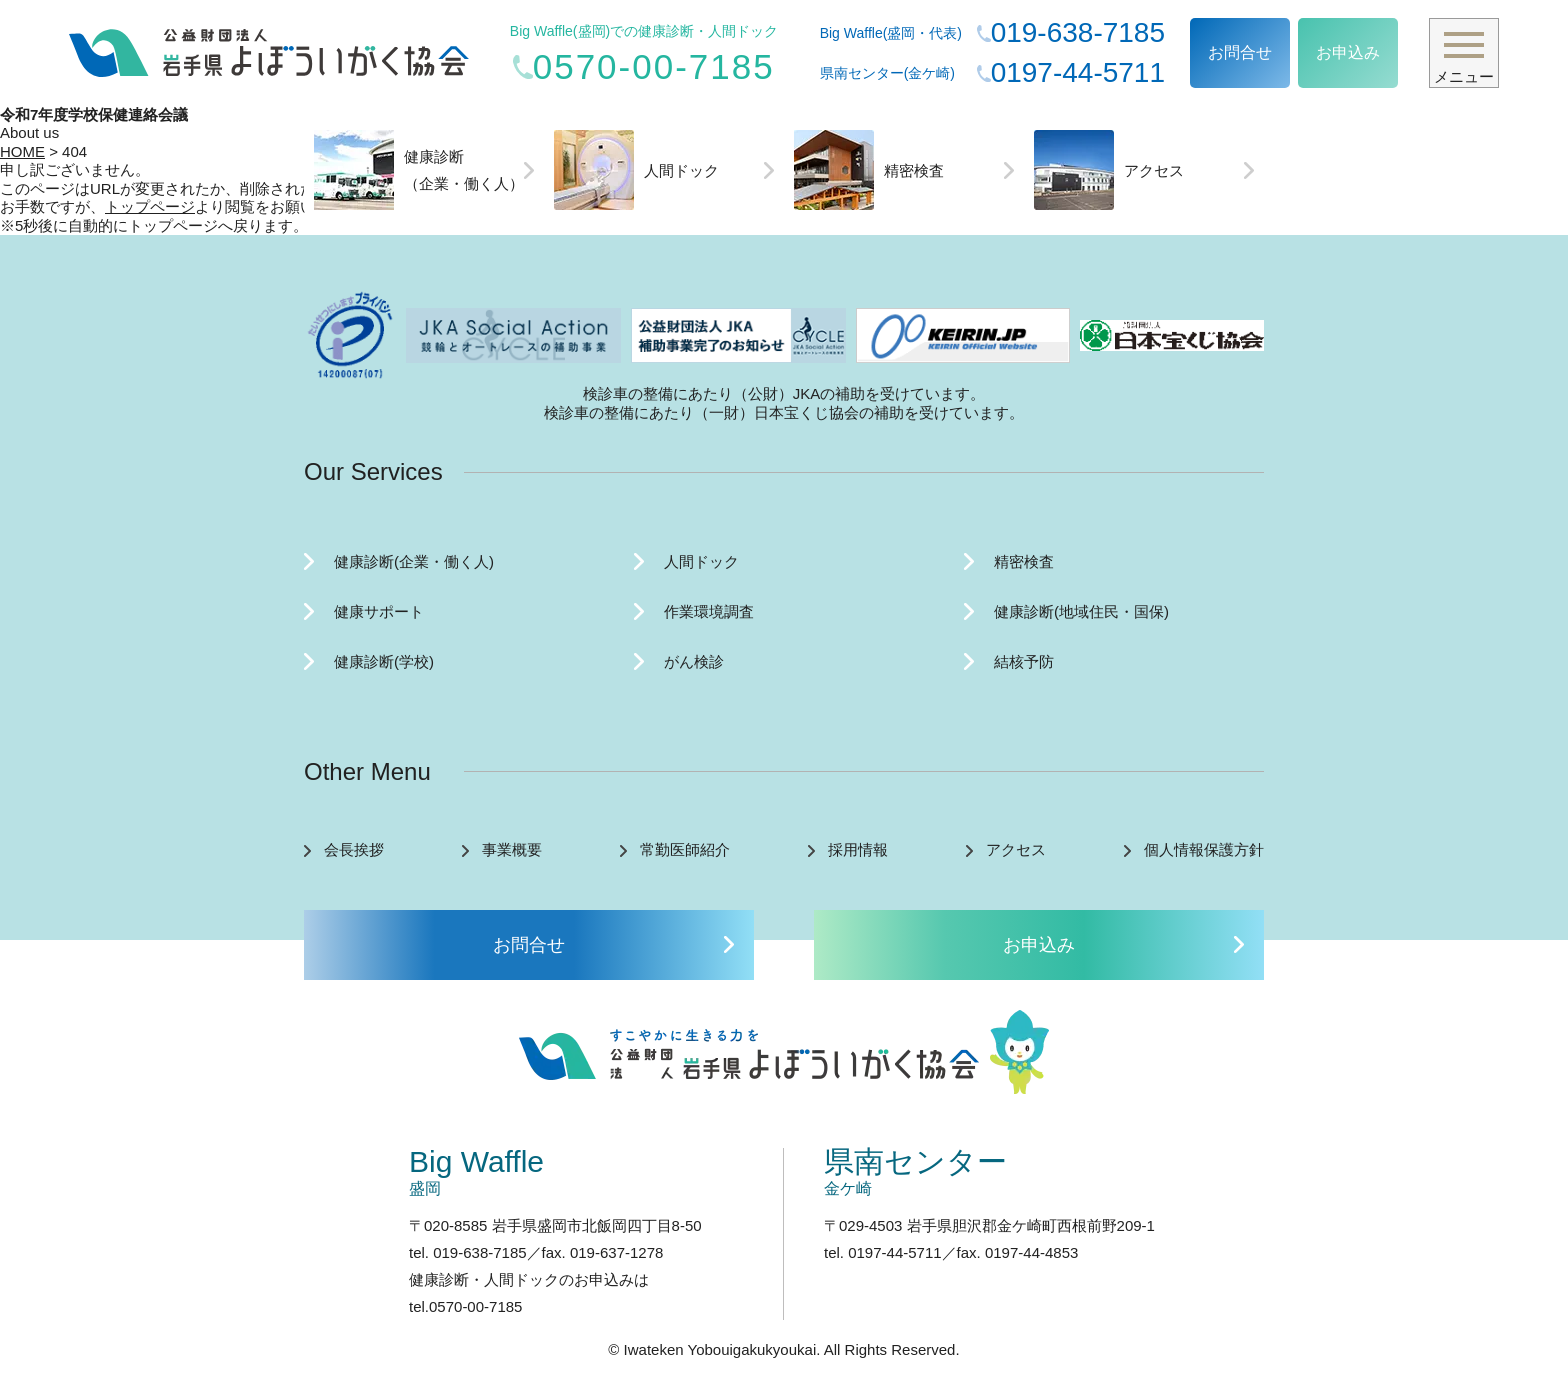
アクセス (1109, 170)
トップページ (150, 206)
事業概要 (512, 849)
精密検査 (869, 170)
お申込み (1348, 52)
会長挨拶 (354, 849)
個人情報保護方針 (1204, 849)
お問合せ (1240, 52)
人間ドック (636, 170)
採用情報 (858, 849)
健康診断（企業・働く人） (419, 170)
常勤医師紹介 (685, 849)
